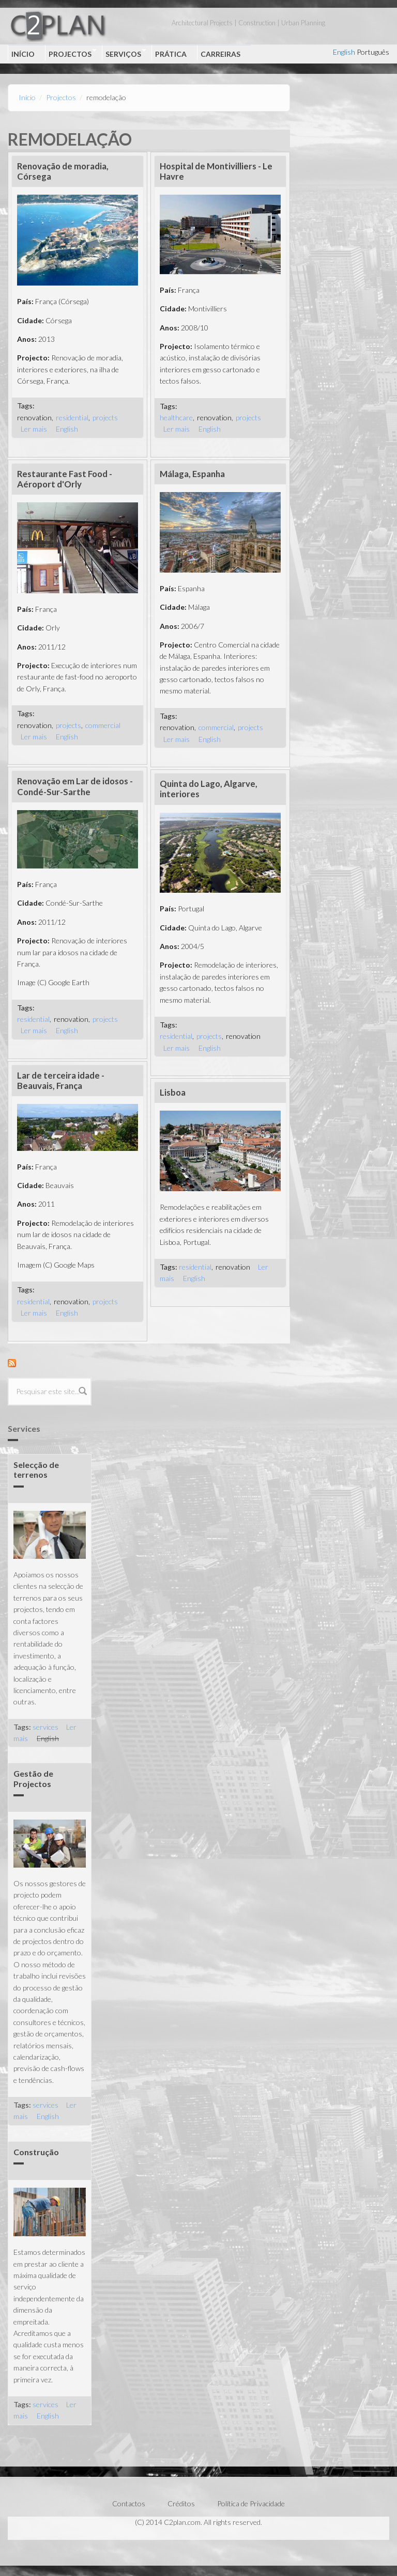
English (344, 52)
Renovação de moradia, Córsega (63, 171)
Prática (171, 54)
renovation (34, 417)
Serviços (124, 53)
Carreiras (220, 54)
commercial (102, 725)
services (45, 1726)
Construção (36, 2152)
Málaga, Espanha (192, 473)
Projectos (71, 53)
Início (23, 54)
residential (72, 417)
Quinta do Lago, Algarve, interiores (208, 788)
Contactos (128, 2503)
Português (373, 52)
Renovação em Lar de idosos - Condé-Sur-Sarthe (75, 786)
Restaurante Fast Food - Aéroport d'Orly (64, 478)
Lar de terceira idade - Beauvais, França (60, 1080)
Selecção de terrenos (36, 1469)
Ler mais (34, 428)
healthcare (176, 417)
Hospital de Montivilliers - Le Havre (216, 171)
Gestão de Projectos (33, 1778)
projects (105, 417)
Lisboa (173, 1092)
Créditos (181, 2503)
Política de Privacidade (251, 2503)
